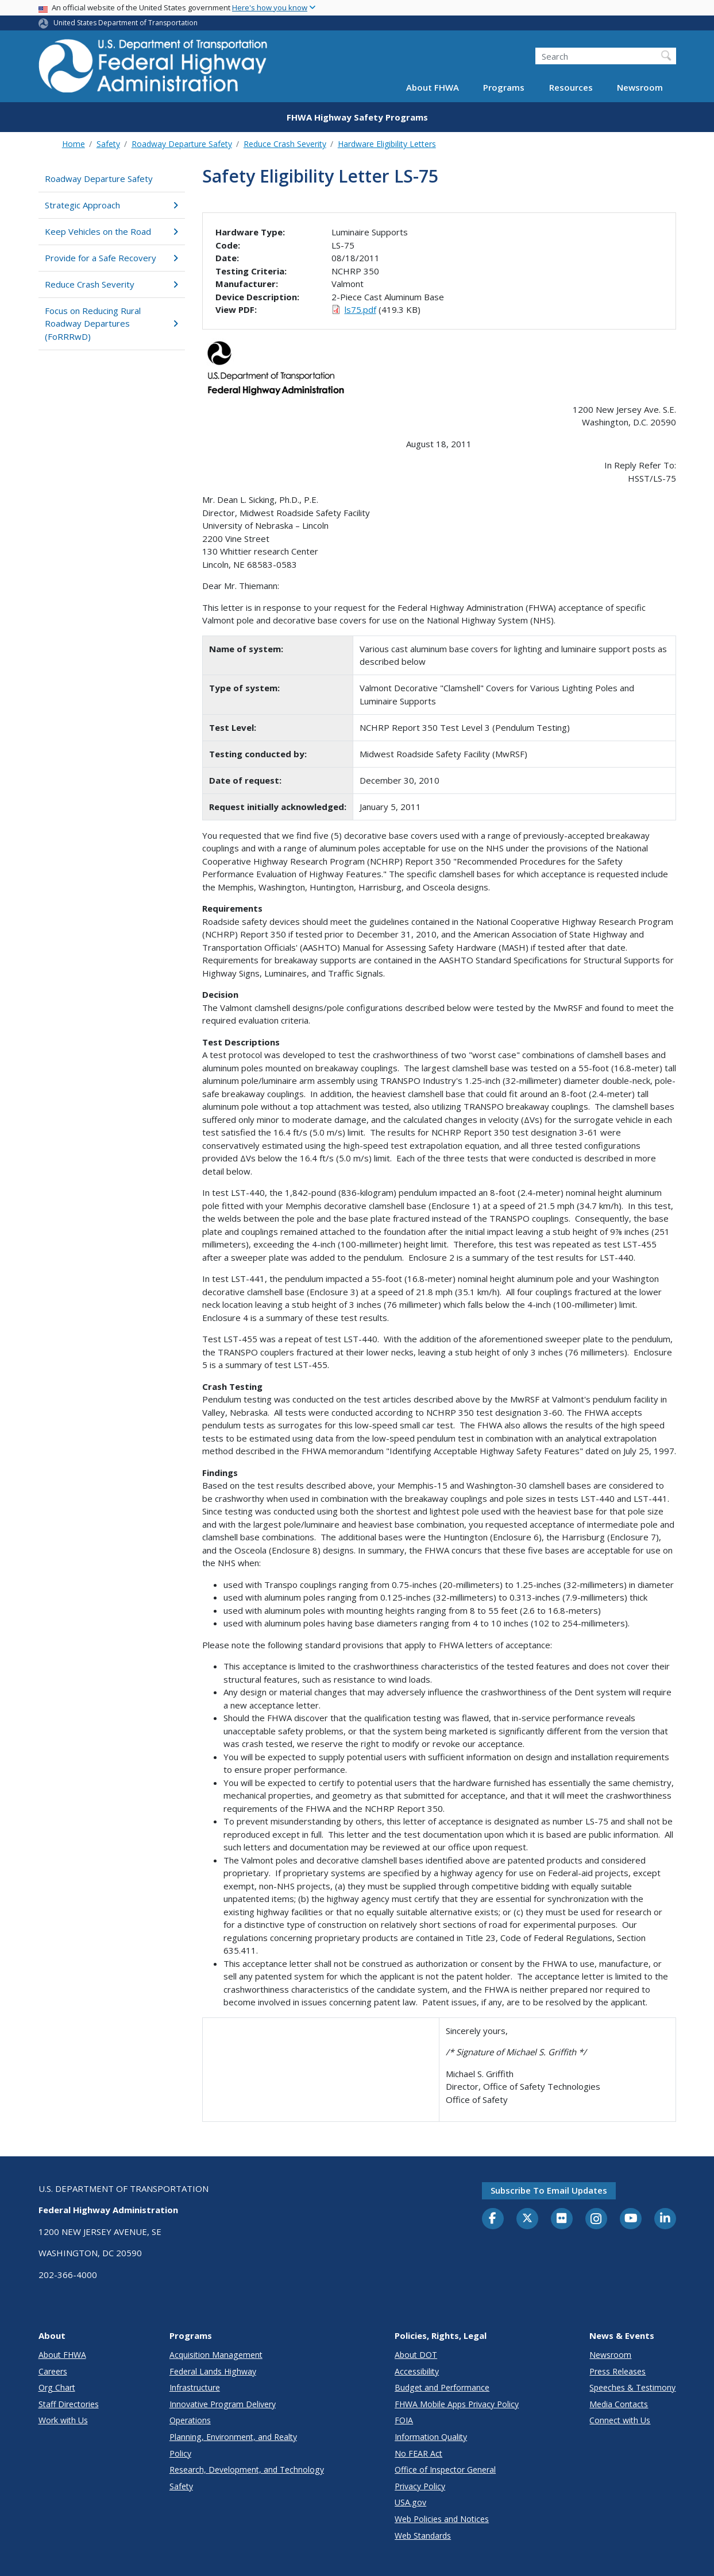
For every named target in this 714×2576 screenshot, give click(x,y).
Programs (503, 87)
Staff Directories (68, 2404)
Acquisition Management (216, 2354)
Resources (571, 87)
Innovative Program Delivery (222, 2404)
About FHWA (432, 87)
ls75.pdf (360, 309)
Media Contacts (618, 2404)
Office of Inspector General (445, 2469)
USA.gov (410, 2502)
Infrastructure (194, 2387)
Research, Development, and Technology (246, 2469)
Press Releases (617, 2371)
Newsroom (640, 87)
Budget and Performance (442, 2387)
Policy (180, 2453)
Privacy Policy (420, 2486)
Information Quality (431, 2436)
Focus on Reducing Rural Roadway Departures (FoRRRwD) (112, 323)
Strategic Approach (112, 205)
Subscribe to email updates (549, 2190)
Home (73, 143)
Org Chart (56, 2387)
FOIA (404, 2420)
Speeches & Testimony (632, 2387)
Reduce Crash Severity (285, 143)
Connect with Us (619, 2420)
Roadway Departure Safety (182, 143)
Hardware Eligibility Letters (387, 143)
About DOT (416, 2354)
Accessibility (417, 2371)
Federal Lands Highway (212, 2371)
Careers (52, 2371)
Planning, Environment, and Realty (233, 2436)
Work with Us (63, 2420)
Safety (108, 143)
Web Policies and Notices (442, 2518)
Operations (190, 2420)
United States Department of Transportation (125, 23)
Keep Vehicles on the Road (112, 231)
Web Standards (423, 2535)
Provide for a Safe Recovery (112, 258)
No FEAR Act (418, 2453)
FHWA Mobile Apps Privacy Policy (457, 2404)
